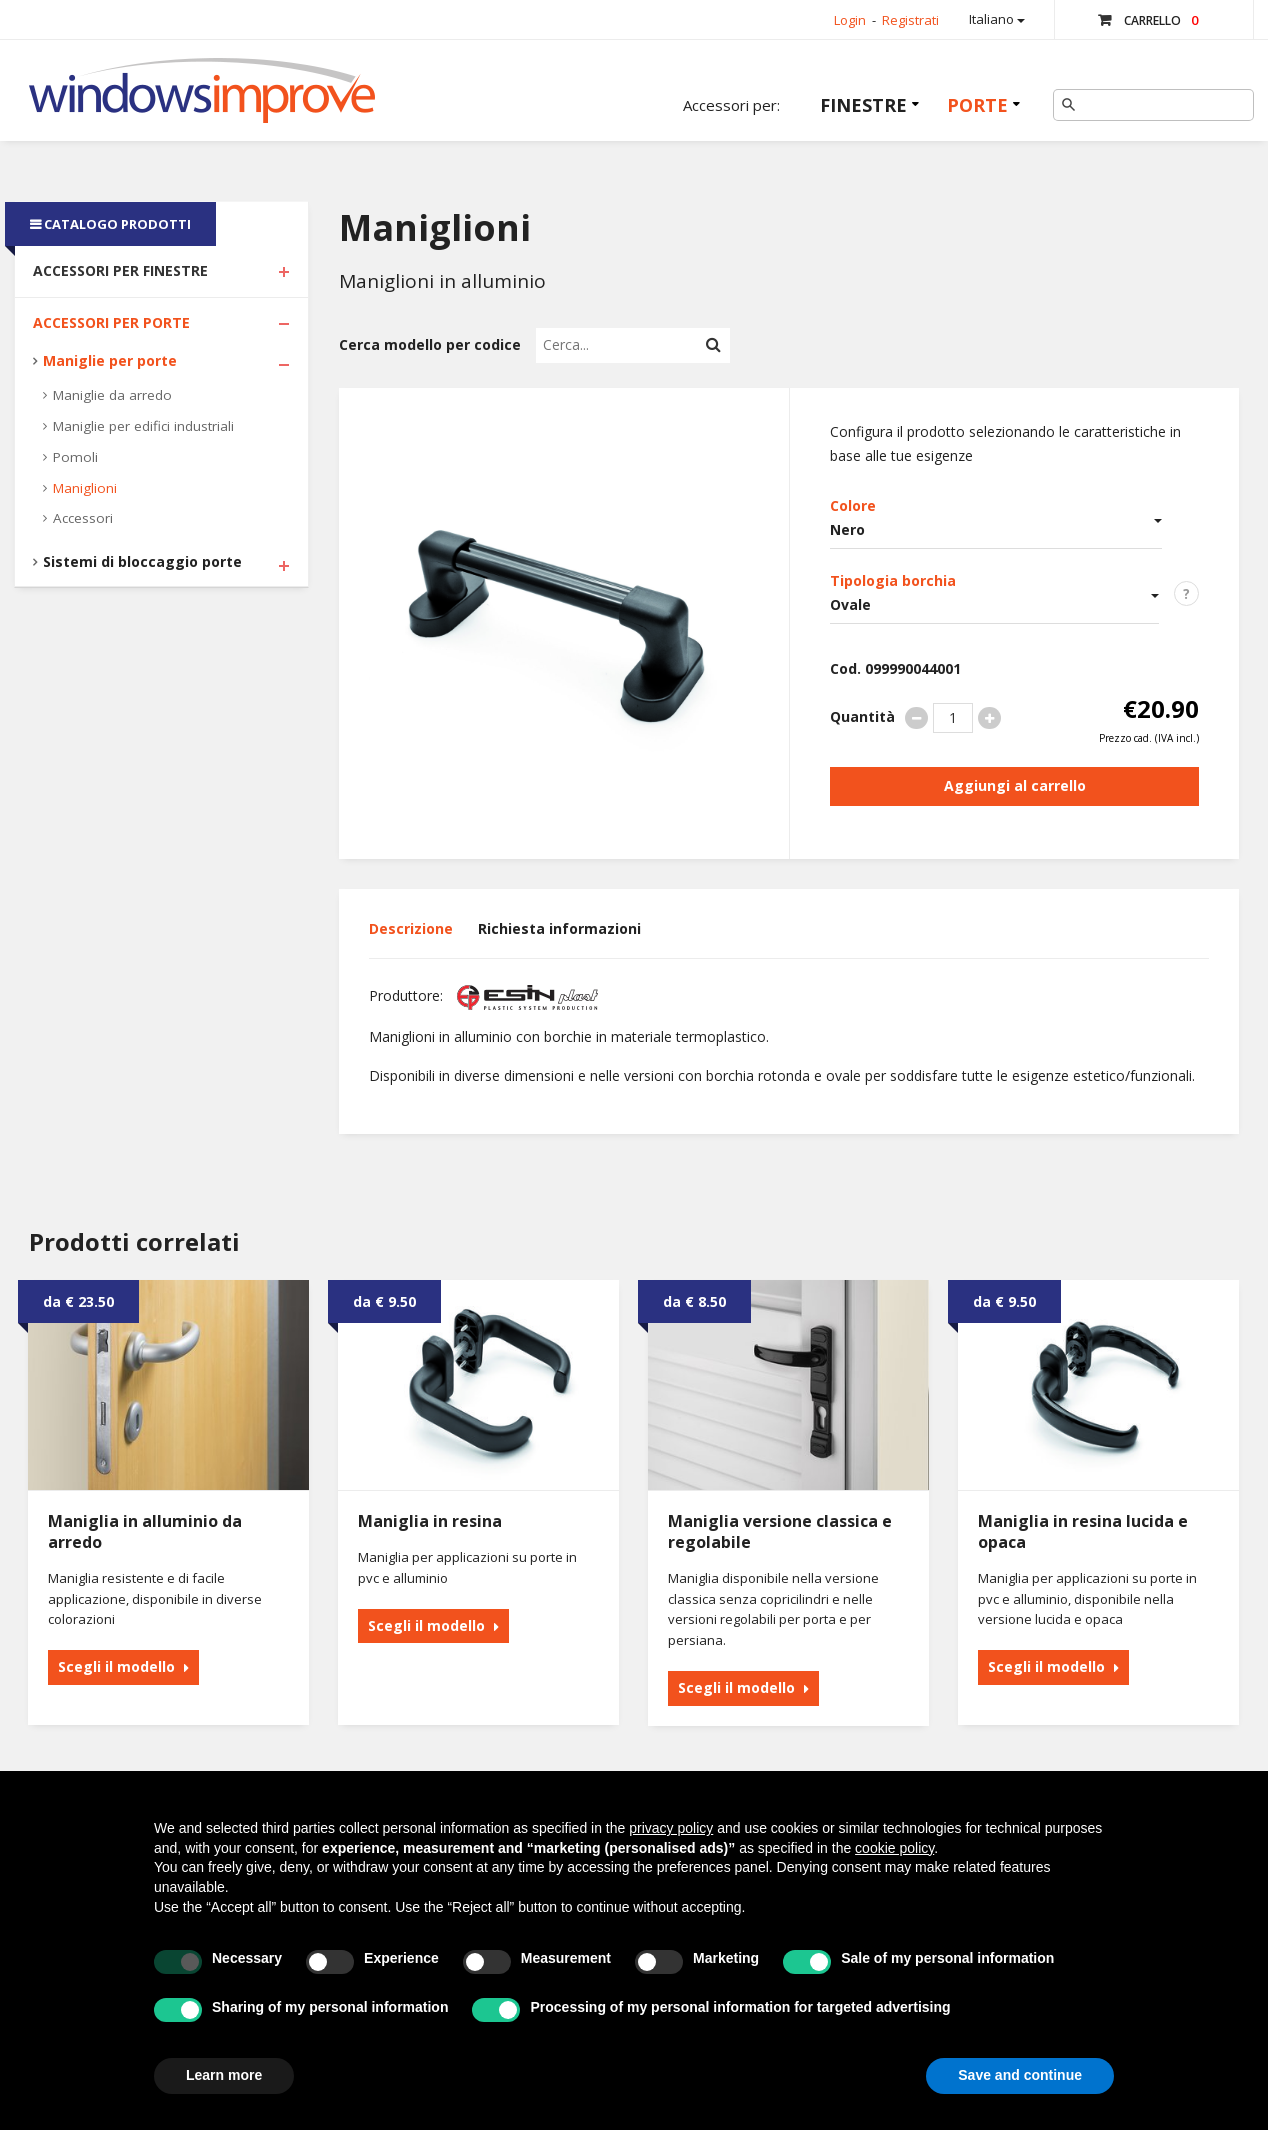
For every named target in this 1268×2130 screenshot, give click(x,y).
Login (850, 20)
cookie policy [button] (894, 1848)
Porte (977, 105)
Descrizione (411, 928)
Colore (853, 505)
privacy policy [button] (671, 1828)
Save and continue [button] (1020, 2075)
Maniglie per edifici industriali (143, 426)
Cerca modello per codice (430, 344)
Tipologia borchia (893, 580)
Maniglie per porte (110, 360)
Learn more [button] (224, 2075)
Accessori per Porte (111, 322)
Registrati (910, 20)
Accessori (83, 518)
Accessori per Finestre (120, 270)
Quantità (862, 716)
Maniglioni (85, 488)
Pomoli (75, 457)
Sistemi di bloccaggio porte (142, 561)
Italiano (997, 19)
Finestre (863, 105)
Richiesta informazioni (559, 928)
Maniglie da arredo (112, 395)
